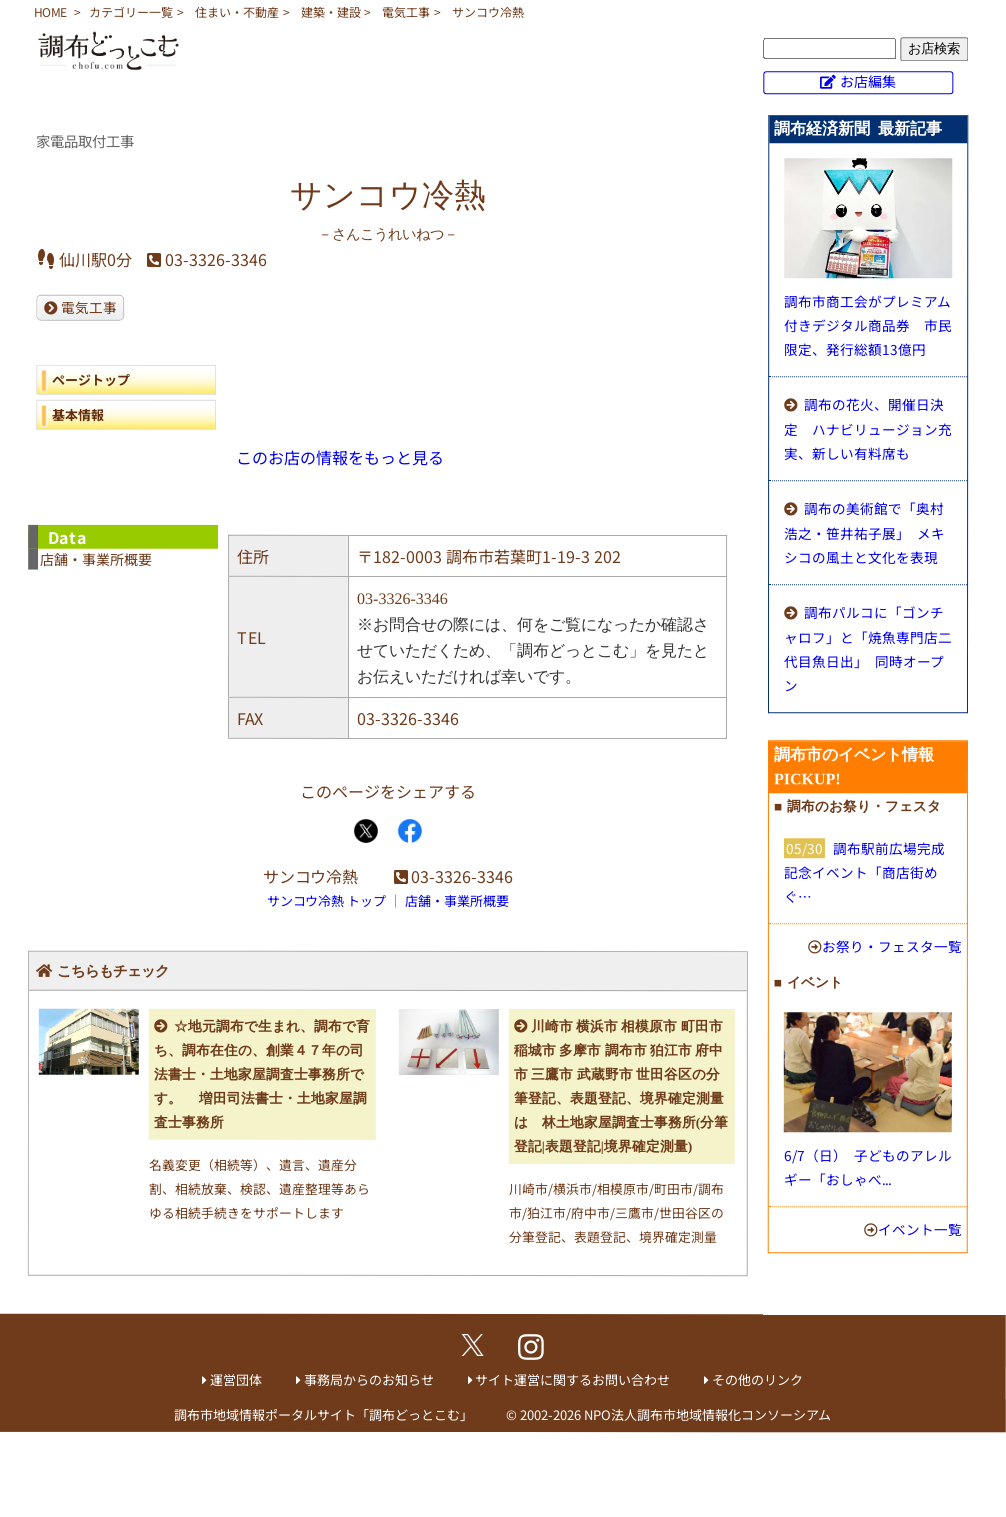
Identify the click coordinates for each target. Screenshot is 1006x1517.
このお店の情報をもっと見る (340, 457)
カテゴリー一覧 (131, 11)
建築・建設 (331, 11)
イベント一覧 (920, 1229)
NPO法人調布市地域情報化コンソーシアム (707, 1414)
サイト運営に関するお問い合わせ (572, 1379)
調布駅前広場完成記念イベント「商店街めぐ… (864, 872)
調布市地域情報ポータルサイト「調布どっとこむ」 (323, 1414)
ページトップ (91, 378)
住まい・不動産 (237, 11)
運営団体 (236, 1379)
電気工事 (406, 11)
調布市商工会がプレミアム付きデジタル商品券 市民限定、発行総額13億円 (868, 325)
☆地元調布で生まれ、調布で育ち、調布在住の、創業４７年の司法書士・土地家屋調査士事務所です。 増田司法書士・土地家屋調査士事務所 (262, 1074)
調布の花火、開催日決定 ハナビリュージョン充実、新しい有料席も (868, 428)
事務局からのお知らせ (369, 1379)
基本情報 (78, 413)
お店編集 (868, 81)
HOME (50, 11)
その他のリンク (757, 1379)
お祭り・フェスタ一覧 (892, 946)
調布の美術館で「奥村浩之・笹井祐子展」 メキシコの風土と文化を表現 (864, 532)
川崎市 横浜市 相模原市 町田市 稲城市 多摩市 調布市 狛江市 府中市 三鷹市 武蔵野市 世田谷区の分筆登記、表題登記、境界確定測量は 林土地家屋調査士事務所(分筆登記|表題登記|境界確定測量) (621, 1086)
